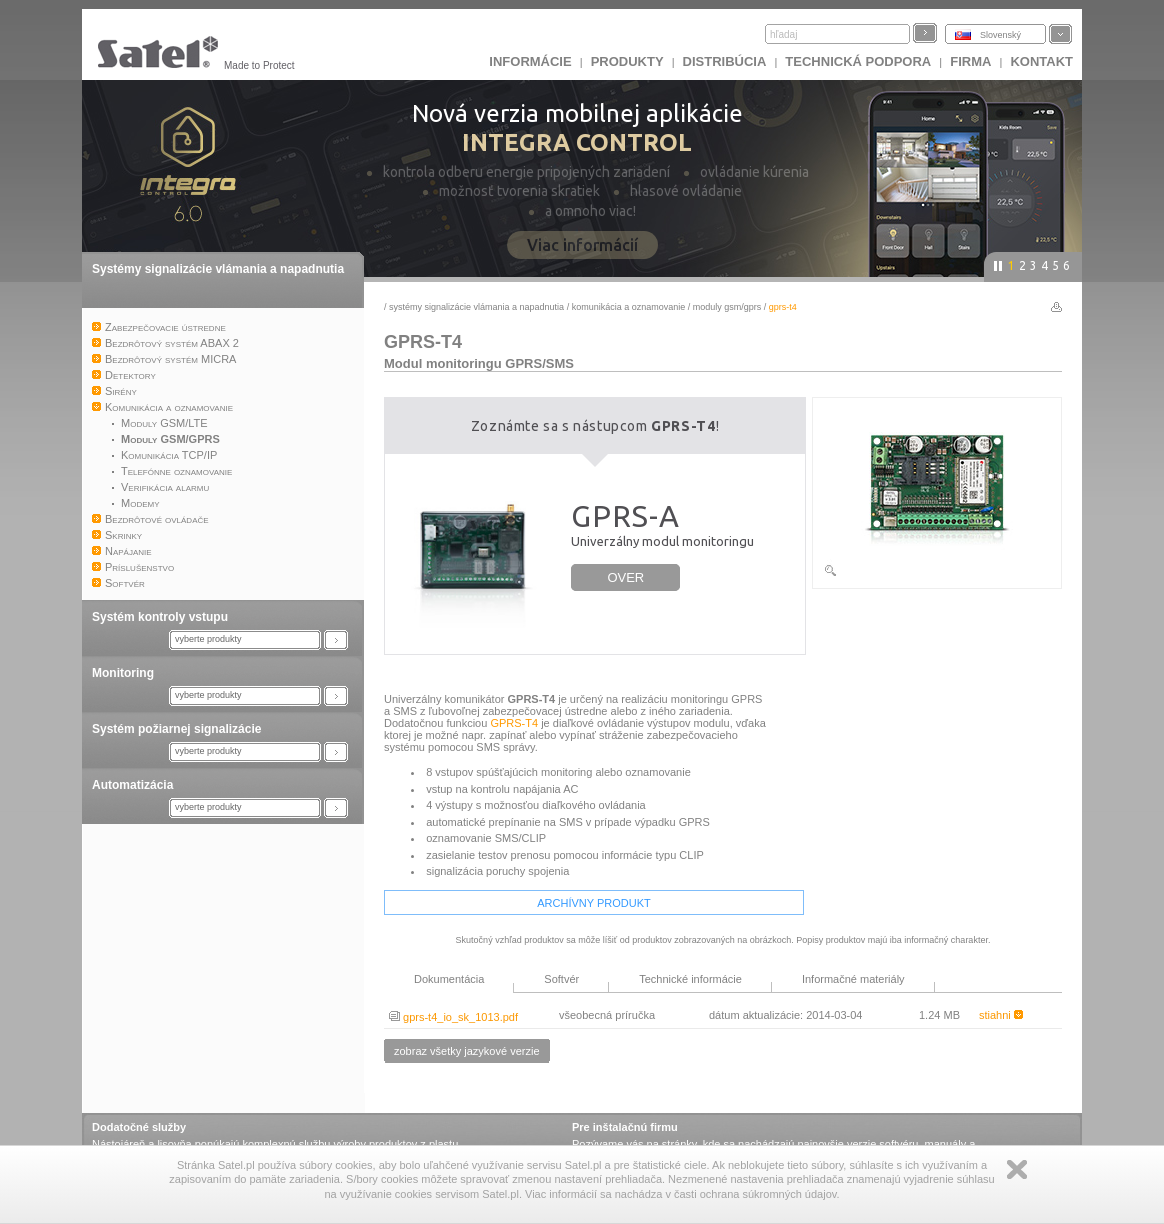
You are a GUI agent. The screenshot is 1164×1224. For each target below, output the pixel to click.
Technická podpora (858, 61)
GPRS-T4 (514, 723)
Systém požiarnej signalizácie (176, 729)
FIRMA (970, 61)
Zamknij (1017, 1169)
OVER (625, 577)
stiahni (1001, 1015)
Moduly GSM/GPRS (727, 307)
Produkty (627, 61)
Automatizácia (132, 785)
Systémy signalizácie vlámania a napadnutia (218, 269)
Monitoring (123, 673)
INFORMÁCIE (530, 61)
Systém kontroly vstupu (160, 617)
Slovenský (1000, 35)
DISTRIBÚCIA (725, 61)
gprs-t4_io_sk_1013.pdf (453, 1017)
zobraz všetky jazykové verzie (467, 1051)
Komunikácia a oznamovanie (629, 307)
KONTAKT (1041, 61)
